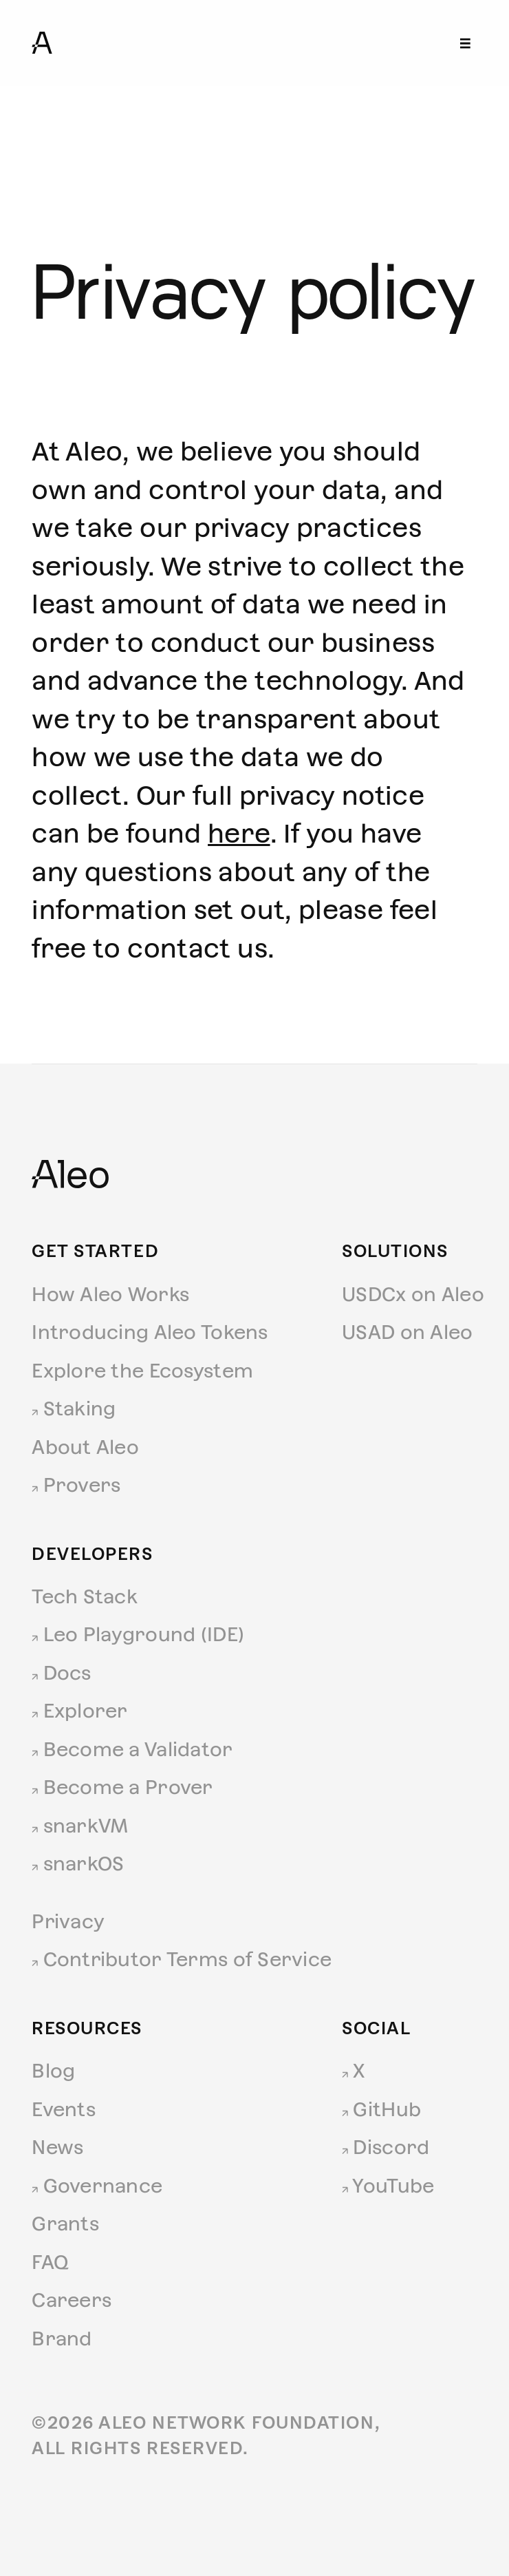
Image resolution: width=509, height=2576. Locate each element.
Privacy (68, 1921)
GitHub (381, 2109)
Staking (74, 1408)
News (57, 2147)
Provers (76, 1485)
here (239, 834)
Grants (65, 2224)
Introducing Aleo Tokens (150, 1332)
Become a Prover (122, 1787)
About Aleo (85, 1447)
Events (64, 2109)
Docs (61, 1673)
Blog (53, 2071)
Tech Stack (85, 1596)
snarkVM (80, 1826)
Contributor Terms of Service (182, 1959)
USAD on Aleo (407, 1332)
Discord (385, 2147)
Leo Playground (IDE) (138, 1634)
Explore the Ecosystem (142, 1371)
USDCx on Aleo (413, 1294)
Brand (61, 2338)
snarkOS (78, 1863)
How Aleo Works (110, 1294)
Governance (97, 2186)
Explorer (80, 1711)
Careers (71, 2300)
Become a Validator (132, 1749)
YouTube (388, 2186)
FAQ (50, 2262)
